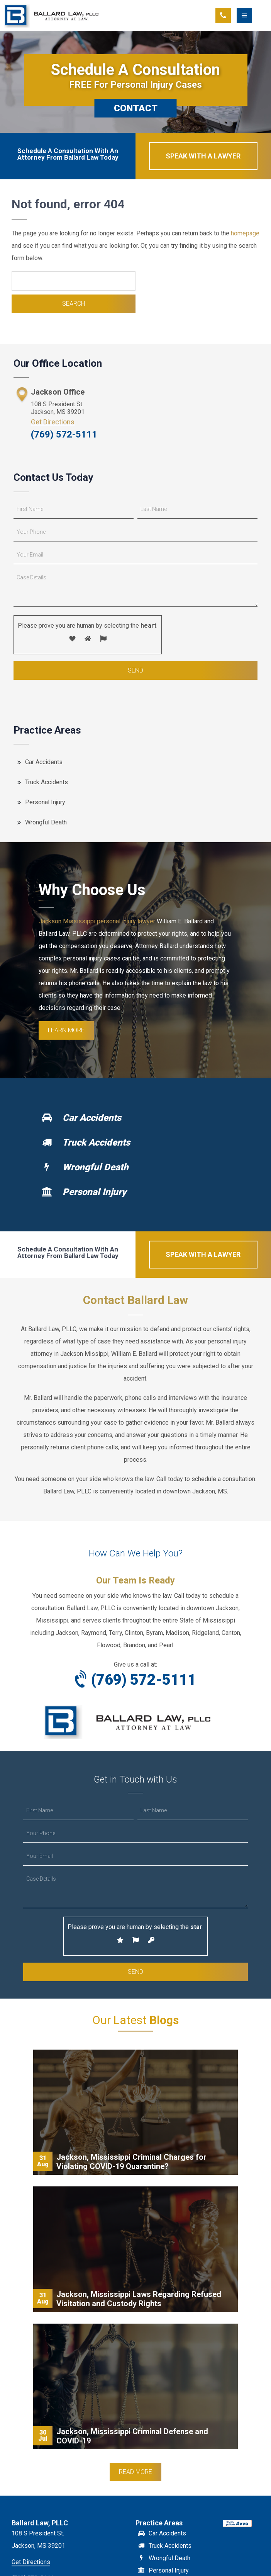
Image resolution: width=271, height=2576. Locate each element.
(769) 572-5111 (64, 434)
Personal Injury (45, 802)
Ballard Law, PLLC (52, 15)
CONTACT (136, 108)
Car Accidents (44, 762)
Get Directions (53, 422)
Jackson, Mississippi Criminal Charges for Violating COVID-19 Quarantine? (131, 2161)
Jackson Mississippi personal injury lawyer (97, 921)
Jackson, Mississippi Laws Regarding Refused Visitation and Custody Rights (138, 2299)
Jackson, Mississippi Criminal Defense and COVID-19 (132, 2436)
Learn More (66, 1030)
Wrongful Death (46, 822)
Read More (135, 2472)
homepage (245, 233)
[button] (253, 15)
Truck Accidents (46, 782)
